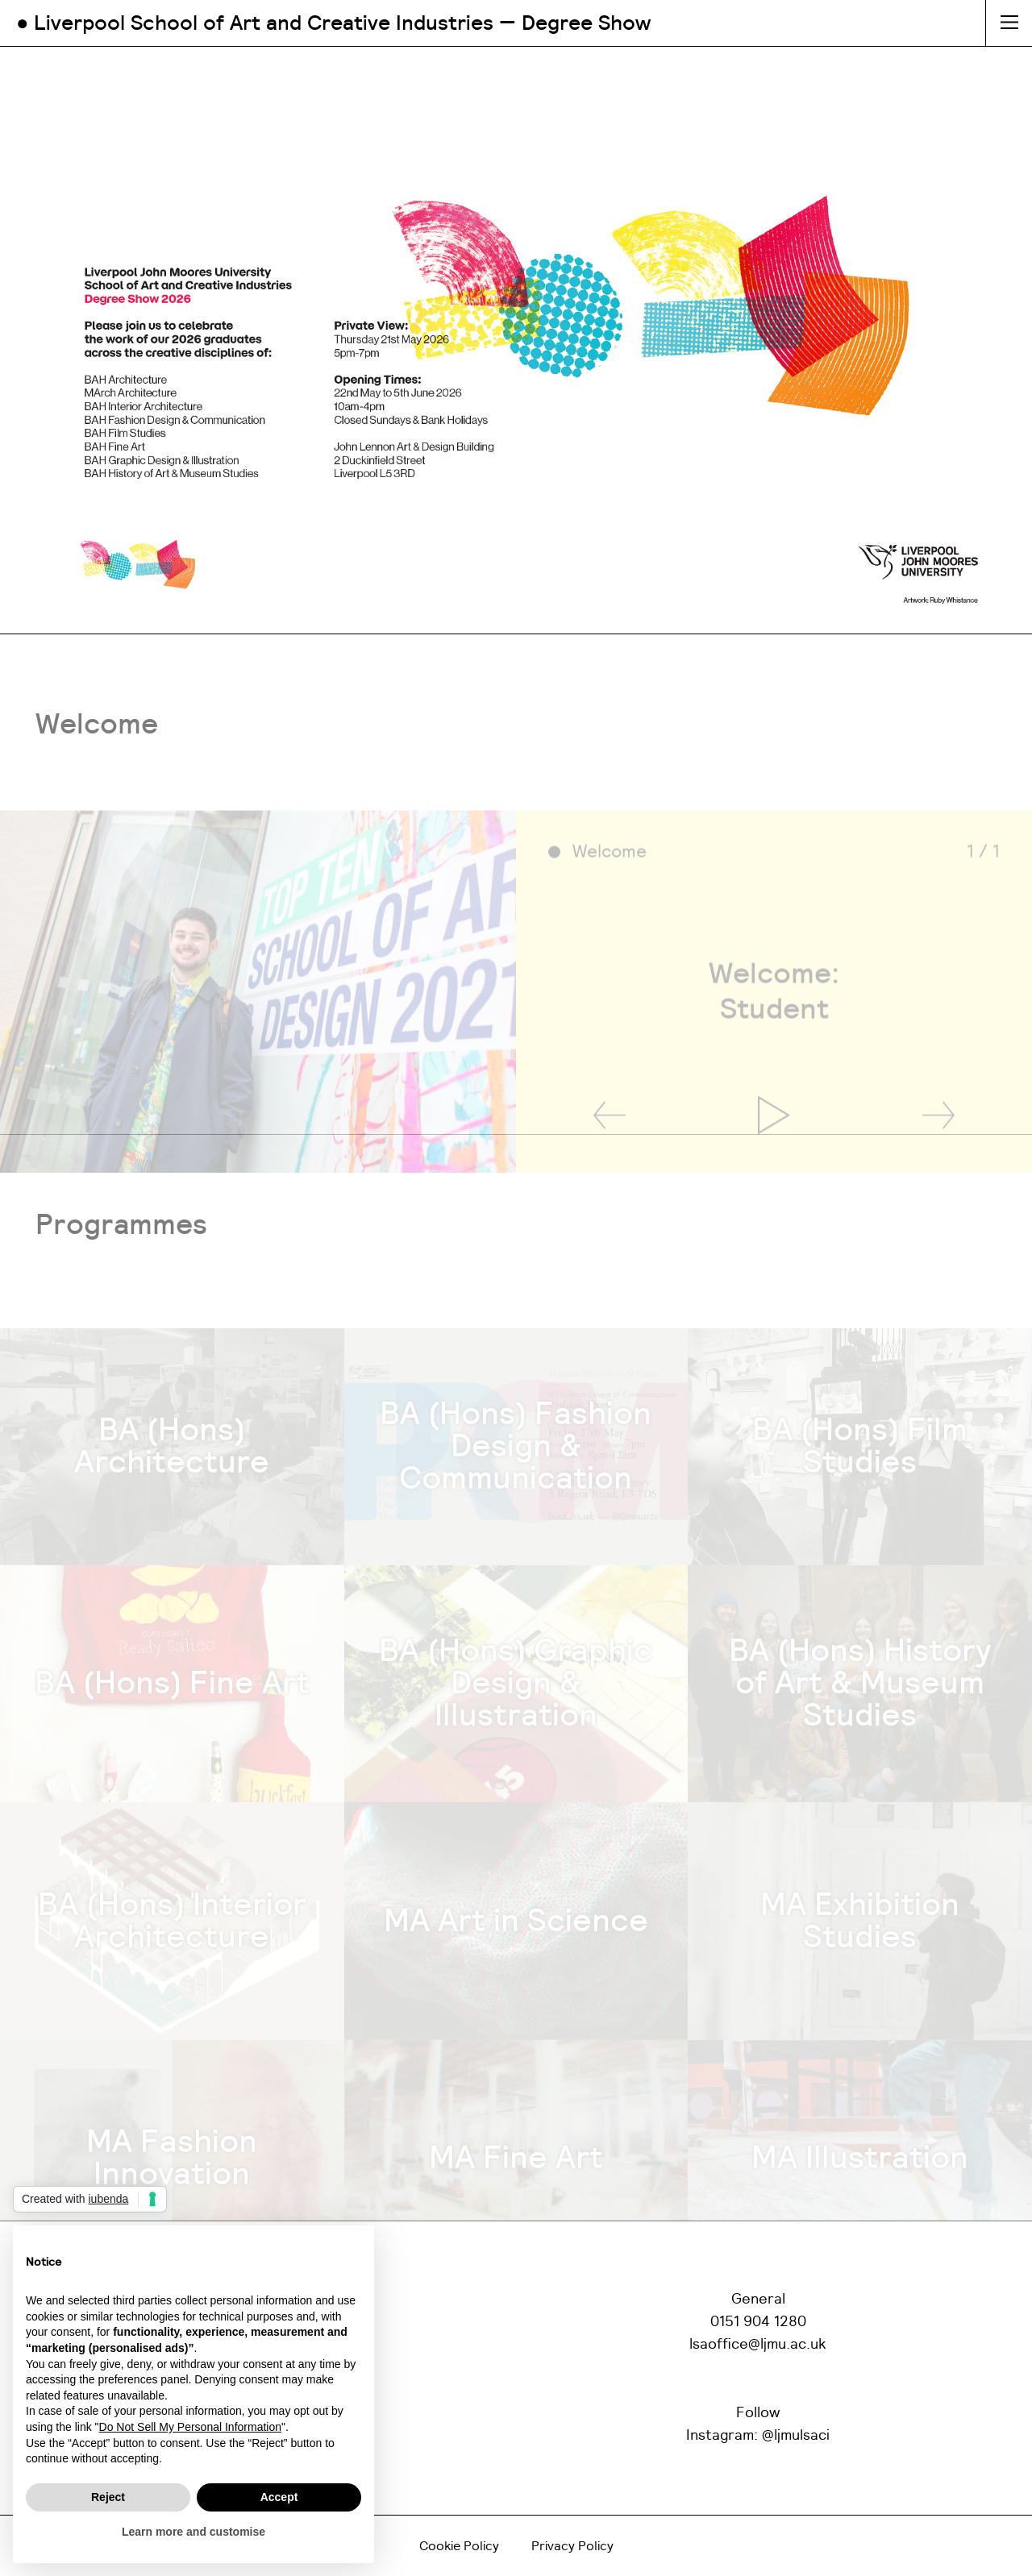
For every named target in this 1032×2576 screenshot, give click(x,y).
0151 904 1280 (758, 2322)
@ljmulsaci (796, 2436)
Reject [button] (108, 2497)
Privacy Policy (572, 2546)
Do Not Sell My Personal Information (190, 2426)
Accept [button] (279, 2497)
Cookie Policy (459, 2546)
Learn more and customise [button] (193, 2531)
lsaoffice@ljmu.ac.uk (757, 2344)
